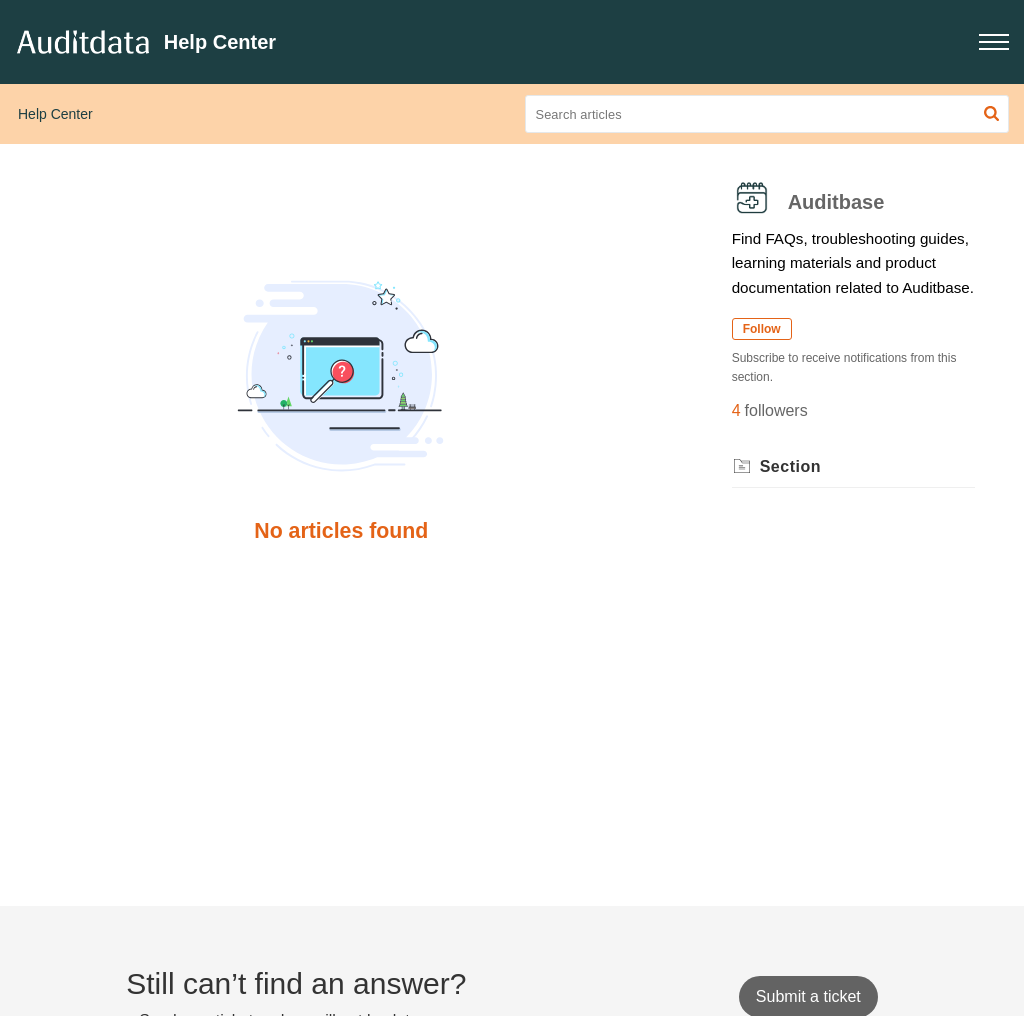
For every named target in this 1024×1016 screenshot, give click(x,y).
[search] (767, 114)
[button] (994, 42)
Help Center (55, 114)
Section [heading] (790, 466)
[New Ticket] (808, 996)
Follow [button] (762, 329)
